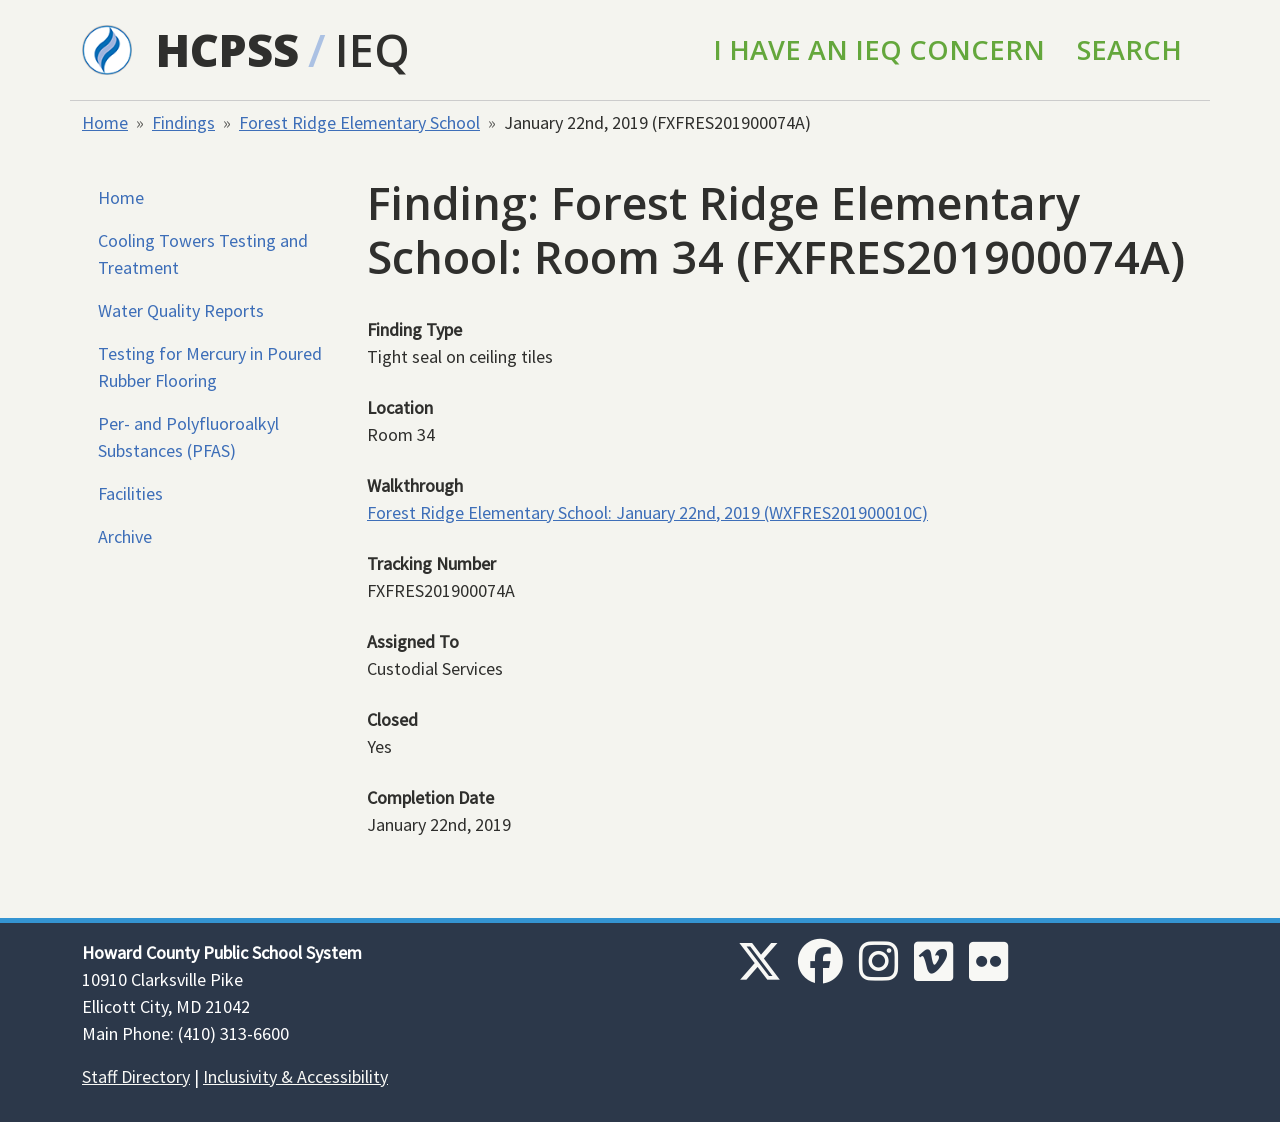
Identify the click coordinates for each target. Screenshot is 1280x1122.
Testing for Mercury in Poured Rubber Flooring (210, 367)
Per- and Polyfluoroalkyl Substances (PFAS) (188, 437)
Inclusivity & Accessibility (295, 1076)
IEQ (372, 49)
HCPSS (227, 49)
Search (1129, 49)
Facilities (130, 493)
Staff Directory (136, 1076)
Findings (183, 122)
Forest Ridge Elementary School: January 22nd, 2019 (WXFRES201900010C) (647, 512)
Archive (125, 536)
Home (105, 122)
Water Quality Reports (181, 310)
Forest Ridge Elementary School (359, 122)
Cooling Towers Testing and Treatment (203, 254)
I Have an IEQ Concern (879, 49)
